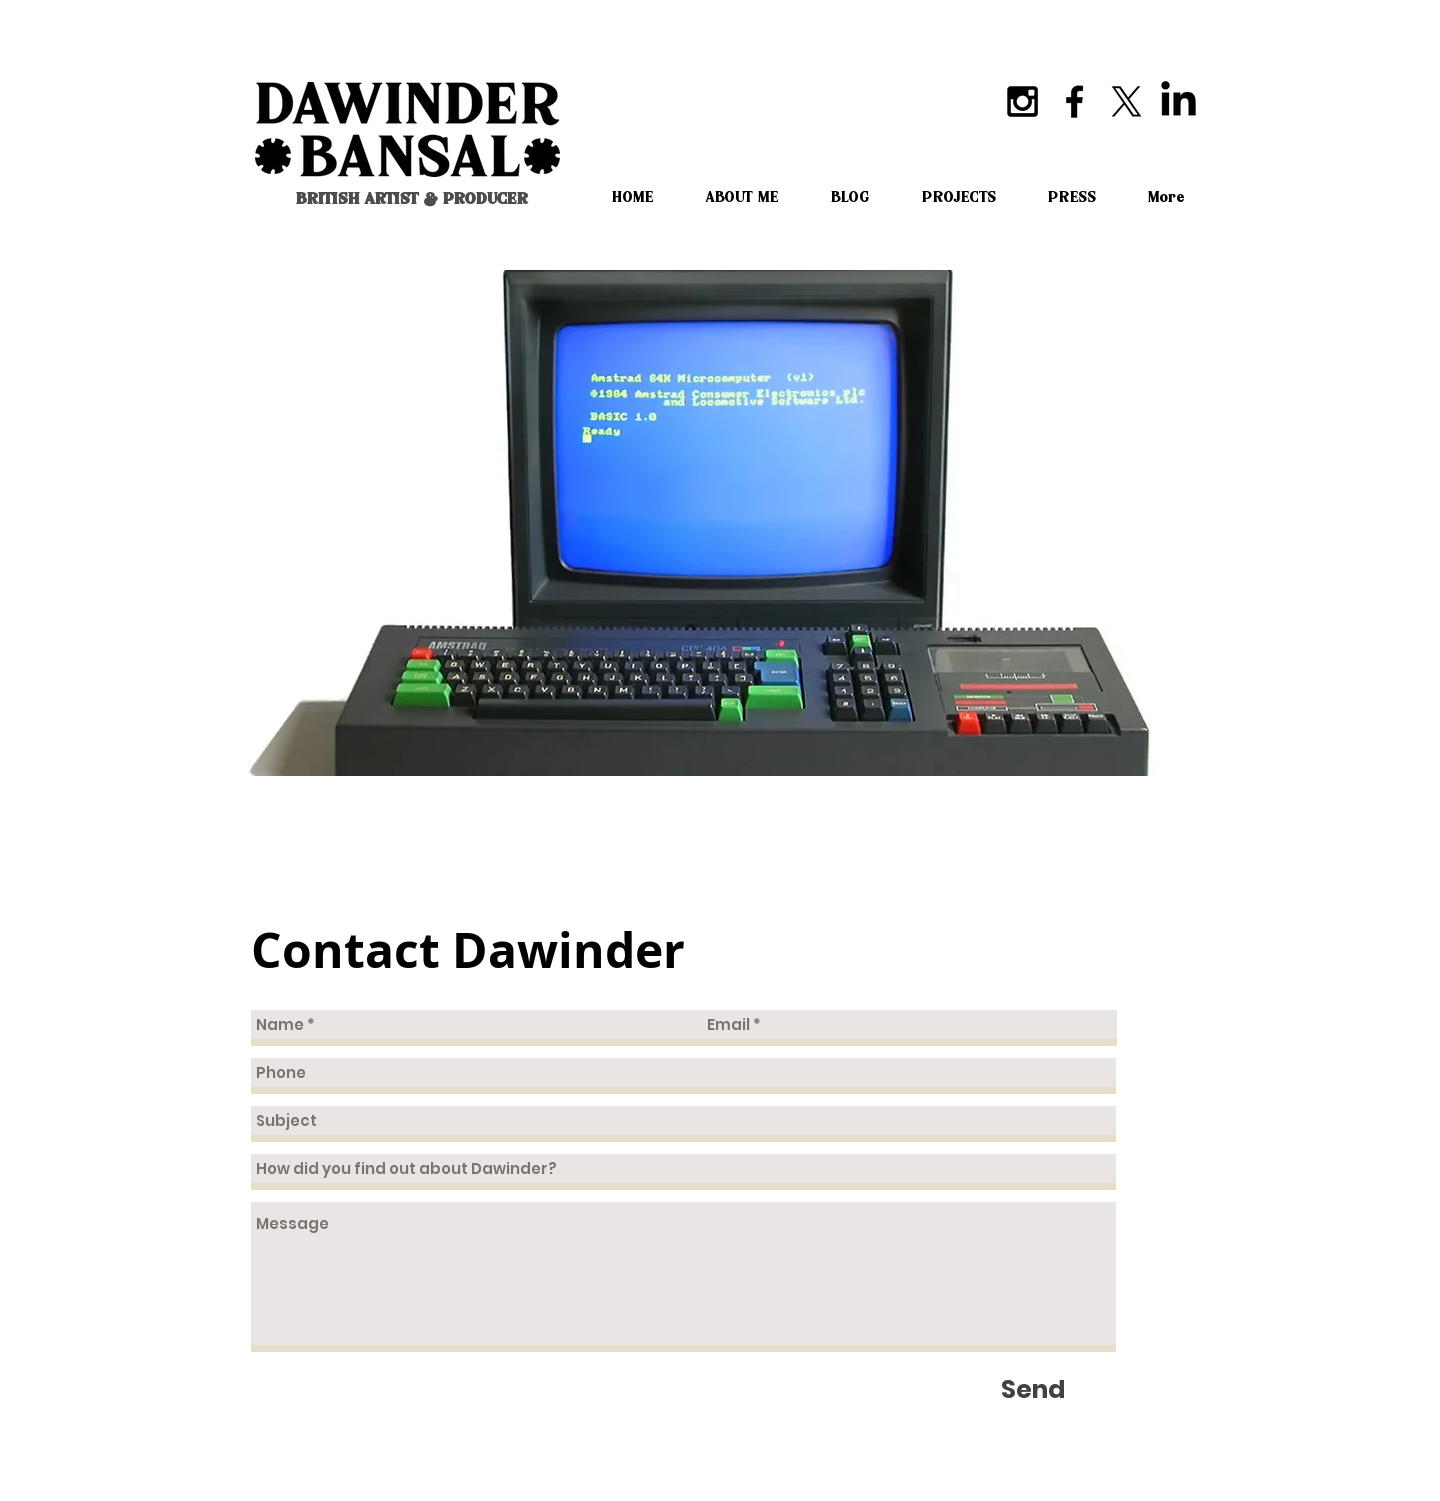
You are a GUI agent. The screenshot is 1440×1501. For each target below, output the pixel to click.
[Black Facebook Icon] (1074, 101)
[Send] (1033, 1389)
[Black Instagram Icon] (1022, 101)
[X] (1126, 101)
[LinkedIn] (1178, 101)
